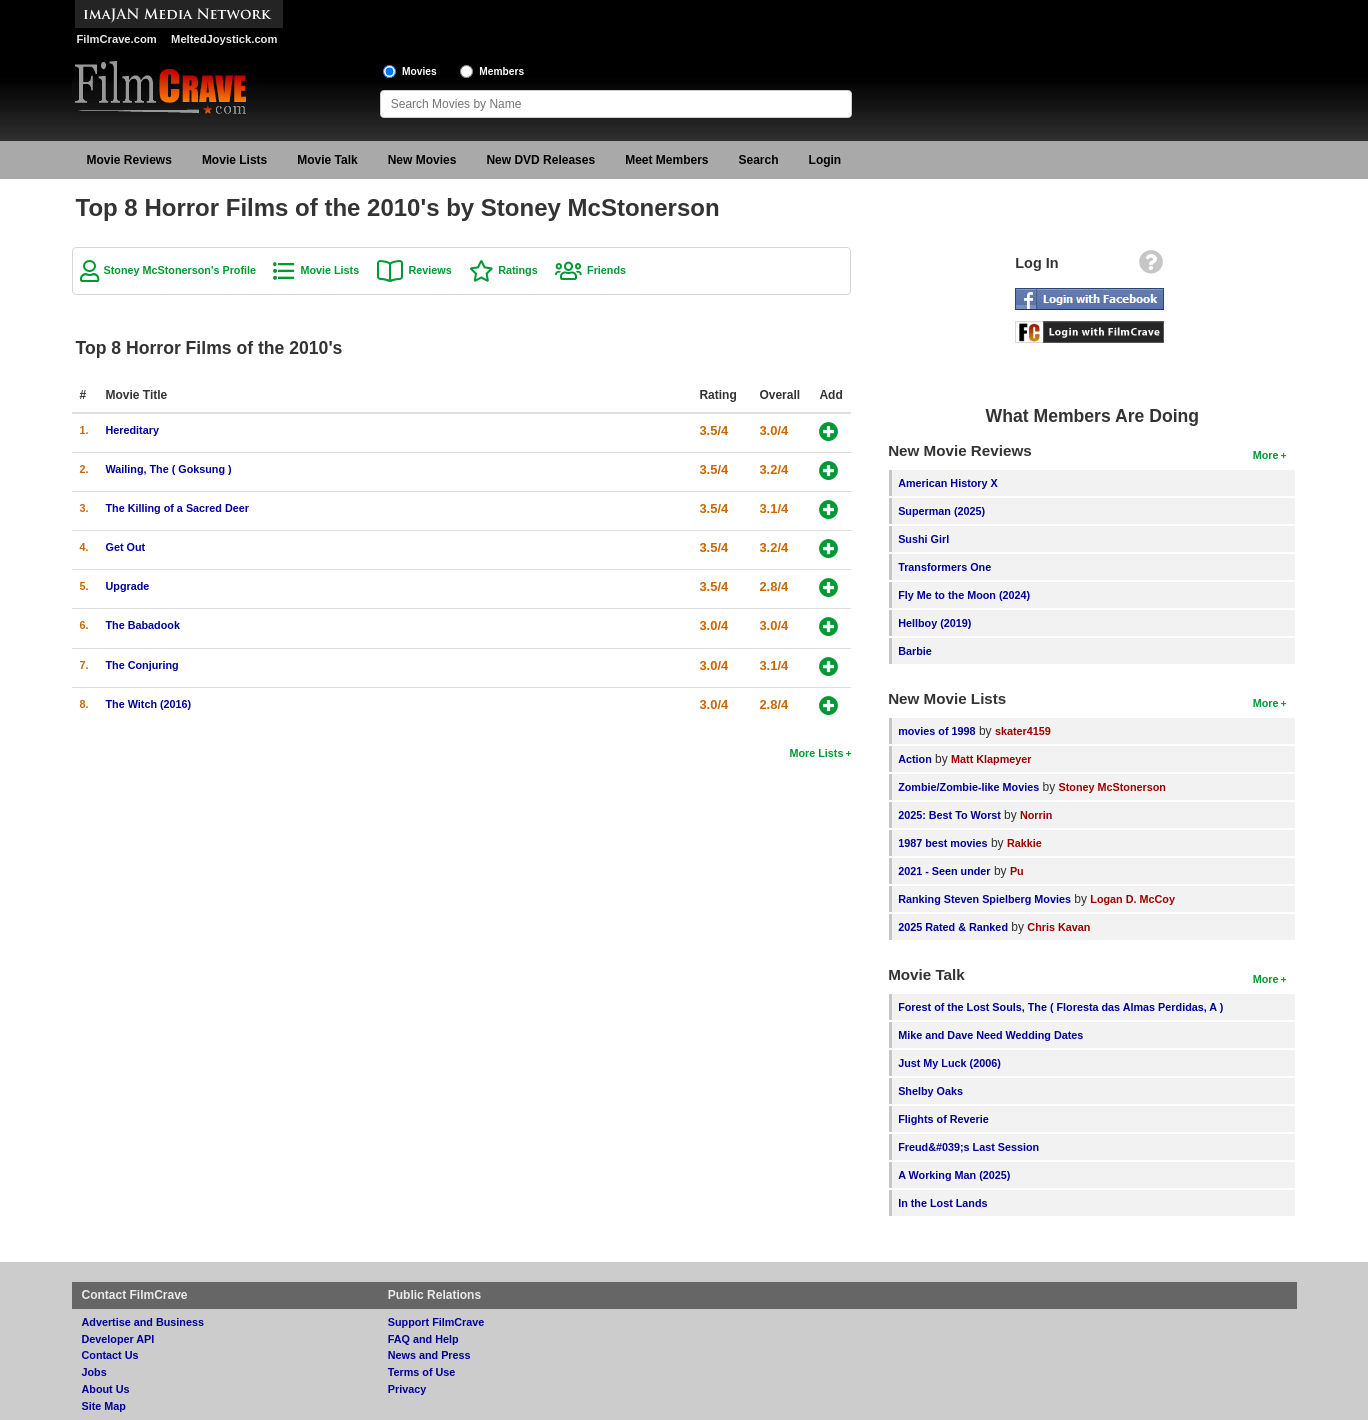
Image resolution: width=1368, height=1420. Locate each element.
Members (501, 71)
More (1266, 455)
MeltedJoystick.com (224, 39)
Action (915, 759)
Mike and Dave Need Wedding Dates (990, 1035)
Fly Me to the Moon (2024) (964, 595)
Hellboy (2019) (934, 623)
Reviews (430, 270)
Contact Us (110, 1355)
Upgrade (128, 586)
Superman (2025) (941, 511)
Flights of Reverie (943, 1119)
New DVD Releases (540, 160)
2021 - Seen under (944, 871)
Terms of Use (422, 1372)
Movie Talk (327, 160)
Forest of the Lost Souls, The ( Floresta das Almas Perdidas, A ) (1060, 1007)
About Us (106, 1389)
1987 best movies (942, 843)
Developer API (118, 1339)
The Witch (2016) (149, 704)
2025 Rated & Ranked (953, 927)
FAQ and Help (423, 1339)
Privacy (407, 1389)
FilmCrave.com (117, 39)
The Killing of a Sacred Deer (177, 508)
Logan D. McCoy (1132, 899)
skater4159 (1023, 731)
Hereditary (132, 430)
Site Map (104, 1406)
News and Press (429, 1355)
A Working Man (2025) (954, 1175)
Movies (419, 71)
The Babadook (143, 625)
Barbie (915, 651)
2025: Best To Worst (951, 815)
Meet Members (666, 160)
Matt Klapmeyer (991, 759)
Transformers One (944, 567)
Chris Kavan (1058, 927)
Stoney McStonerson (1112, 787)
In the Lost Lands (942, 1203)
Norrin (1036, 815)
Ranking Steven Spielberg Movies (984, 899)
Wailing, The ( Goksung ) (169, 469)
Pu (1017, 871)
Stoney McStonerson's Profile (180, 270)
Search (759, 160)
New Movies (422, 160)
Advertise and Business (143, 1322)
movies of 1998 (936, 731)
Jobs (94, 1372)
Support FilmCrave (436, 1322)
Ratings (518, 270)
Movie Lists (234, 160)
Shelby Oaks (930, 1091)
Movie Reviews (129, 160)
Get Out (126, 547)
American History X (948, 483)
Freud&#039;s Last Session (968, 1147)
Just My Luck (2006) (949, 1063)
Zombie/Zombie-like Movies (968, 787)
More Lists (816, 753)
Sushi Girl (923, 539)
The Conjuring (142, 665)
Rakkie (1024, 843)
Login (825, 160)
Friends (606, 270)
